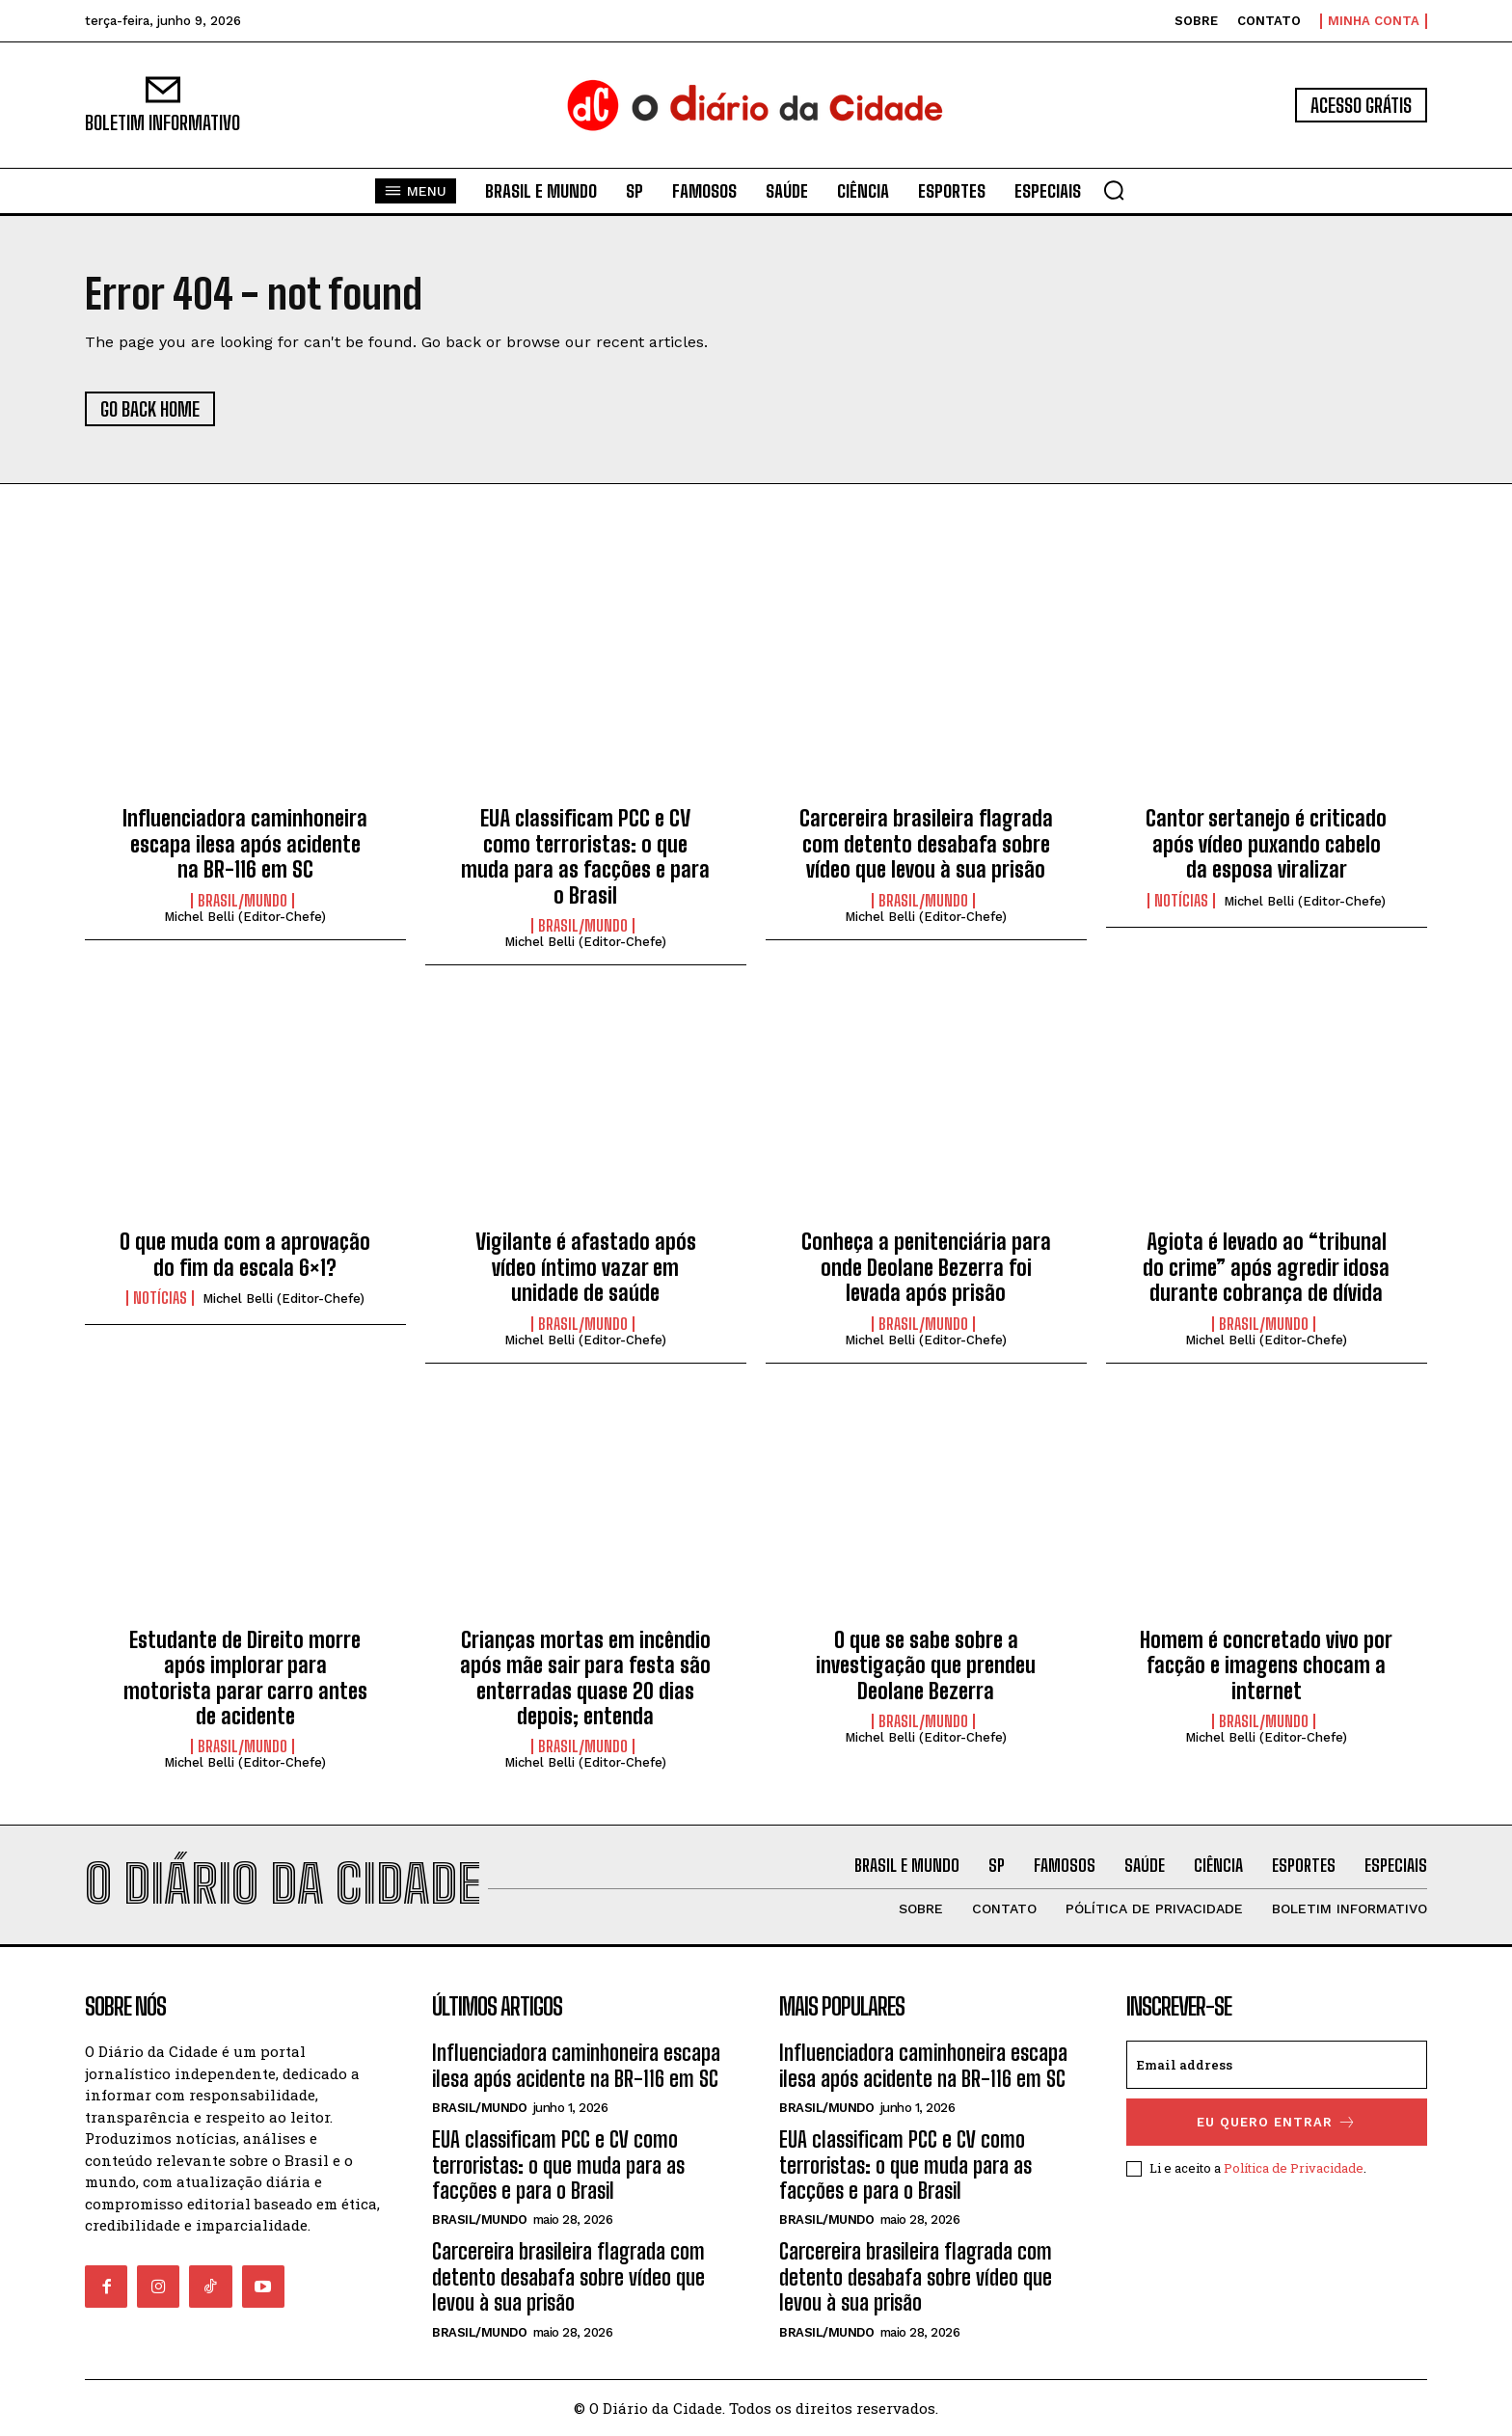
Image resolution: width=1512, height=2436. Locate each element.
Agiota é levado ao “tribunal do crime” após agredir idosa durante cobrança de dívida (1266, 1267)
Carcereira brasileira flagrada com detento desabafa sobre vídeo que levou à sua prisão (926, 843)
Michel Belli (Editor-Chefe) (245, 916)
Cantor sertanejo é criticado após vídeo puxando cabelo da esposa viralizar (1266, 843)
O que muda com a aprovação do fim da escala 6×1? (245, 1254)
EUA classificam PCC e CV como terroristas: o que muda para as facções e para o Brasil (585, 856)
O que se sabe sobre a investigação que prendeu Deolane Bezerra (926, 1665)
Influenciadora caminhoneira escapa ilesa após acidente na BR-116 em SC (244, 843)
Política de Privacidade (1294, 2168)
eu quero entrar (1277, 2122)
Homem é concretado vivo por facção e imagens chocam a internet (1266, 1665)
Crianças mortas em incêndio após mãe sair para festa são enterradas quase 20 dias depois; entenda (585, 1678)
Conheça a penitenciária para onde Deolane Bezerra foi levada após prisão (926, 1267)
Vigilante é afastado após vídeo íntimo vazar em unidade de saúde (585, 1267)
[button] (1114, 190)
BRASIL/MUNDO (242, 900)
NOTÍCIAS (1181, 900)
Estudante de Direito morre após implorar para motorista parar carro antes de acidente (245, 1678)
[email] (1276, 2065)
